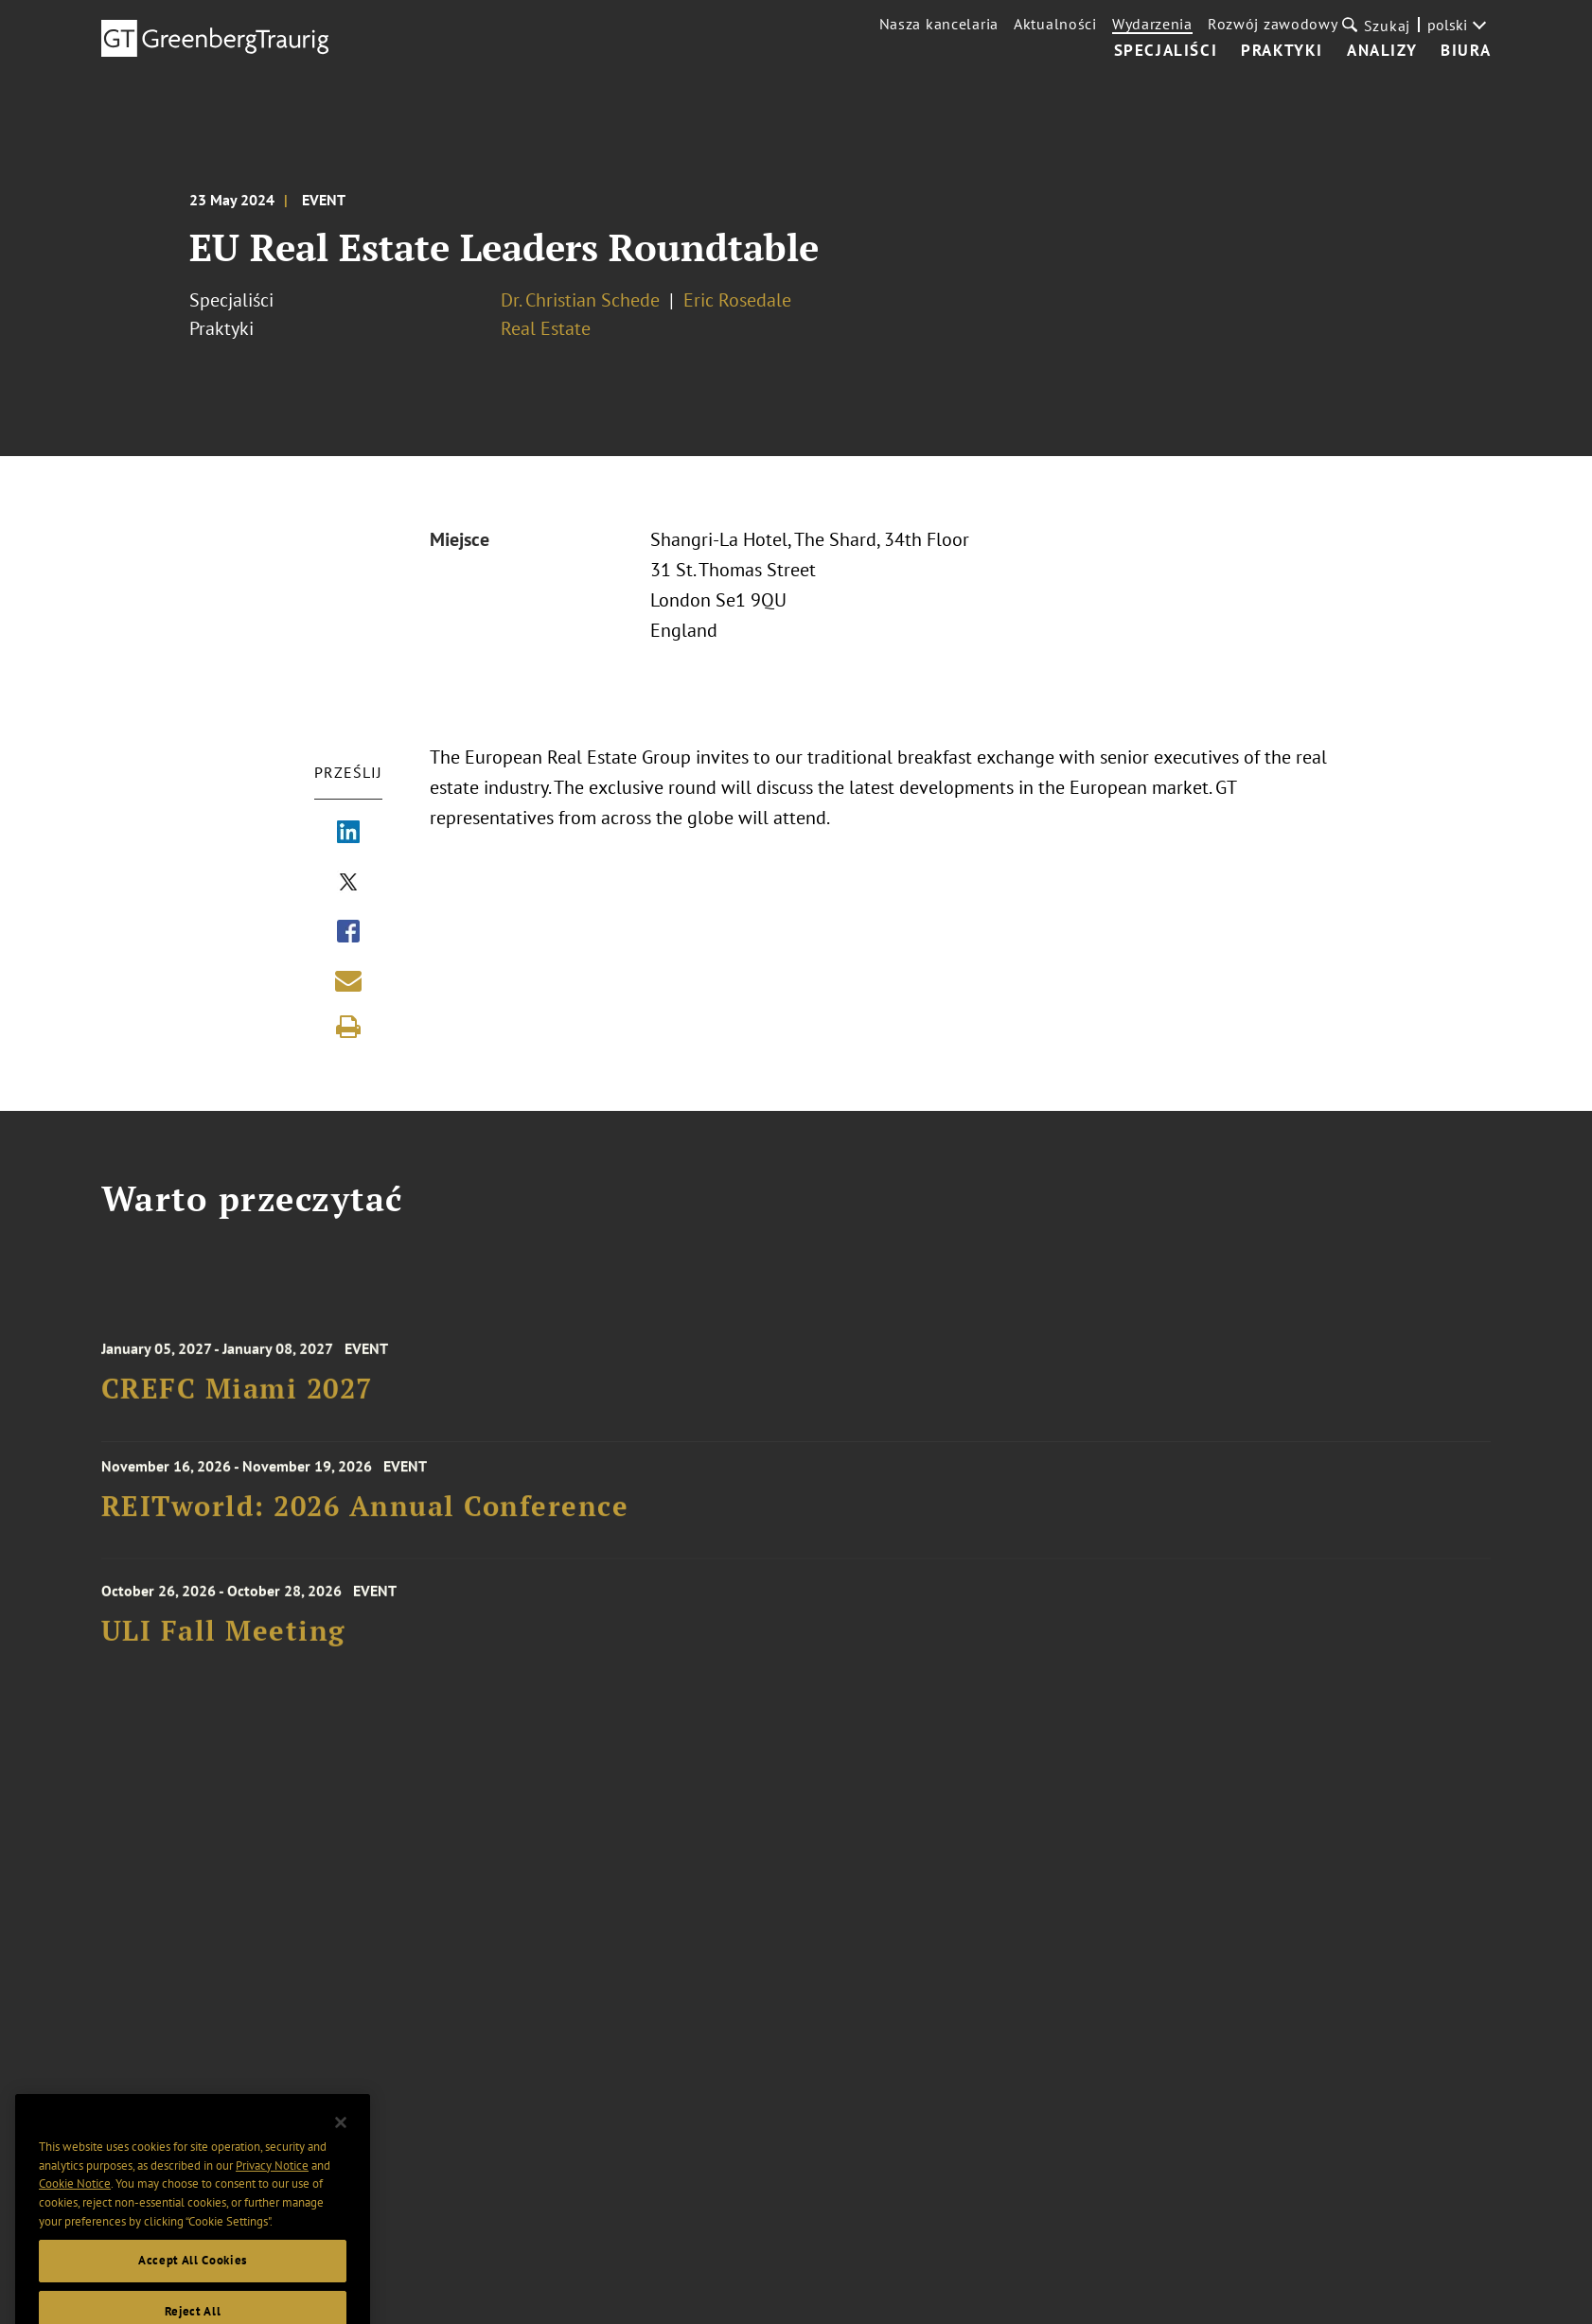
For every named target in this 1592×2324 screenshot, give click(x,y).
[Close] (340, 2146)
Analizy (1382, 51)
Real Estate (546, 328)
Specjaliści (1166, 51)
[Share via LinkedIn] (348, 834)
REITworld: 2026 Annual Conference (365, 1513)
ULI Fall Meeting (223, 1642)
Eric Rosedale (737, 300)
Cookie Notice (75, 2207)
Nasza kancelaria (939, 23)
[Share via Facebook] (348, 933)
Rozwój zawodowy (1273, 23)
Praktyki (1282, 51)
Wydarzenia (1152, 23)
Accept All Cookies (192, 2284)
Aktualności (1055, 23)
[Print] (348, 1026)
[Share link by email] (348, 980)
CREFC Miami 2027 (237, 1400)
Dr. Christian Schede (580, 300)
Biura (1466, 51)
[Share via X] (348, 884)
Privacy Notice (272, 2188)
